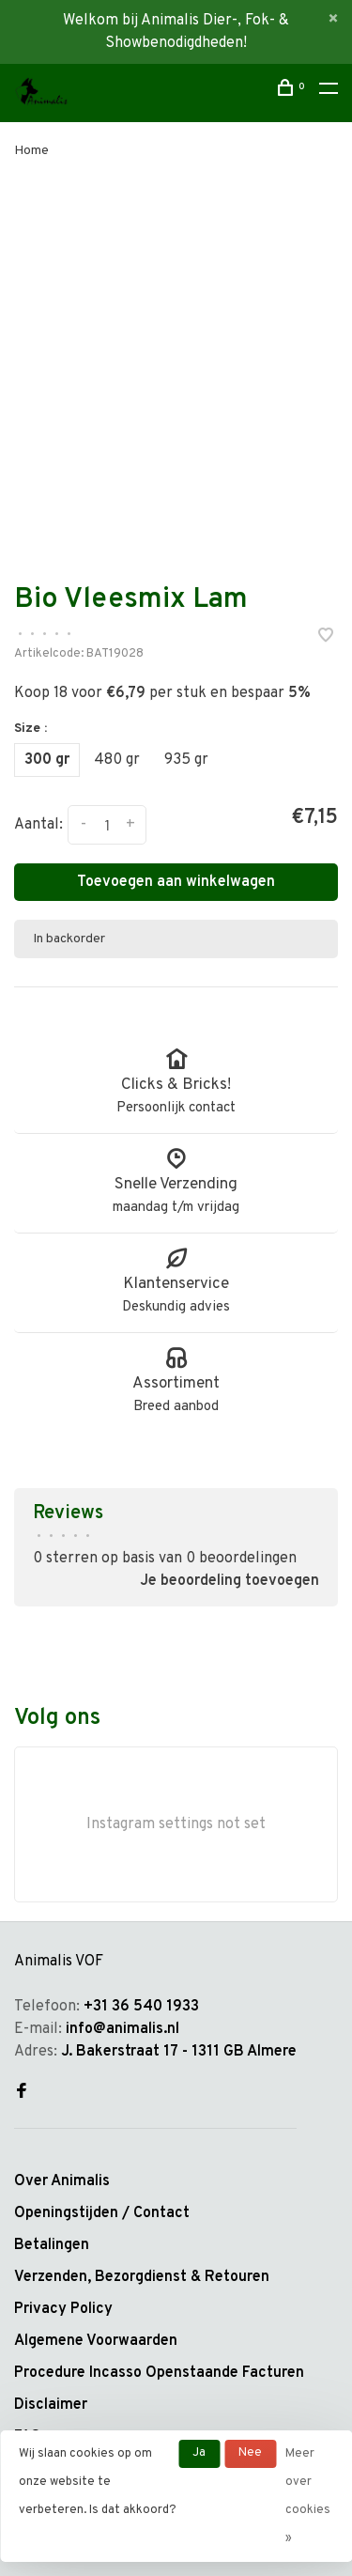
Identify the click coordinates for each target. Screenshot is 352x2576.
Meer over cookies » (307, 2496)
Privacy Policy (63, 2309)
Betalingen (51, 2245)
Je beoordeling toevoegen (229, 1581)
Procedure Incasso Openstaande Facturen (159, 2373)
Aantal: (38, 824)
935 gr (186, 760)
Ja (199, 2452)
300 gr (46, 760)
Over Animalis (62, 2181)
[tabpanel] (176, 356)
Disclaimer (50, 2405)
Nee (250, 2452)
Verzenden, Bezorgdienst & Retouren (141, 2277)
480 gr (117, 760)
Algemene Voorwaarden (95, 2341)
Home (31, 151)
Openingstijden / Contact (102, 2213)
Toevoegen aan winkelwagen (176, 882)
